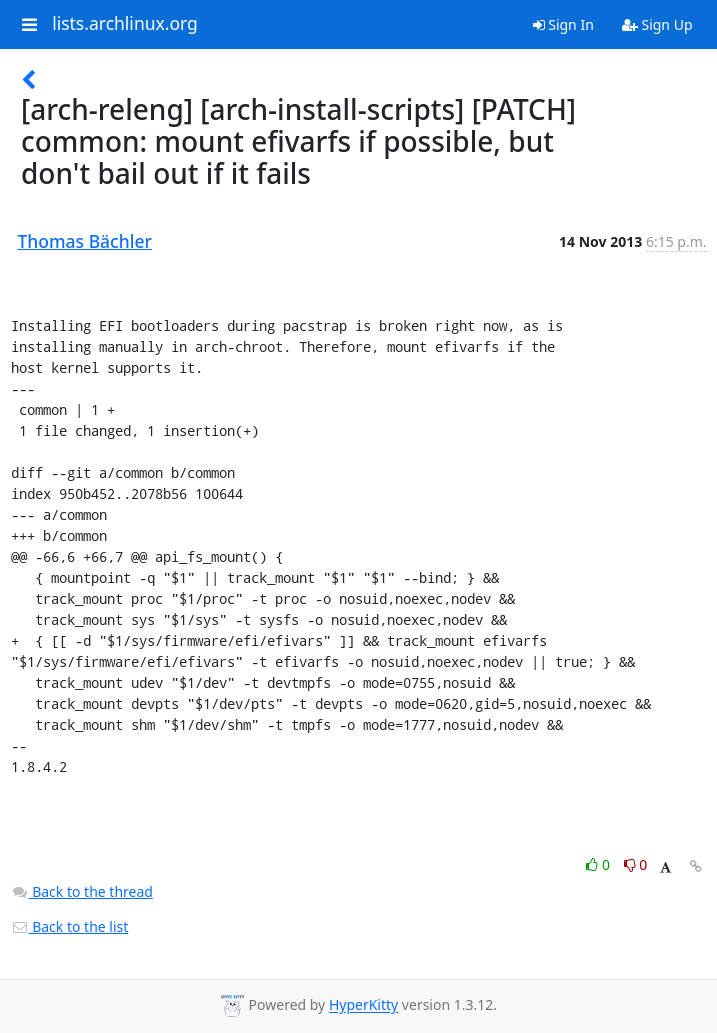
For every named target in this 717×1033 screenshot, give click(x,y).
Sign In (563, 24)
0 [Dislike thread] (636, 864)
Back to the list (70, 926)
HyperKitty (363, 1005)
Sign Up (657, 24)
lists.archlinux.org (125, 24)
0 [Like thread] (599, 864)
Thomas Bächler (85, 241)
